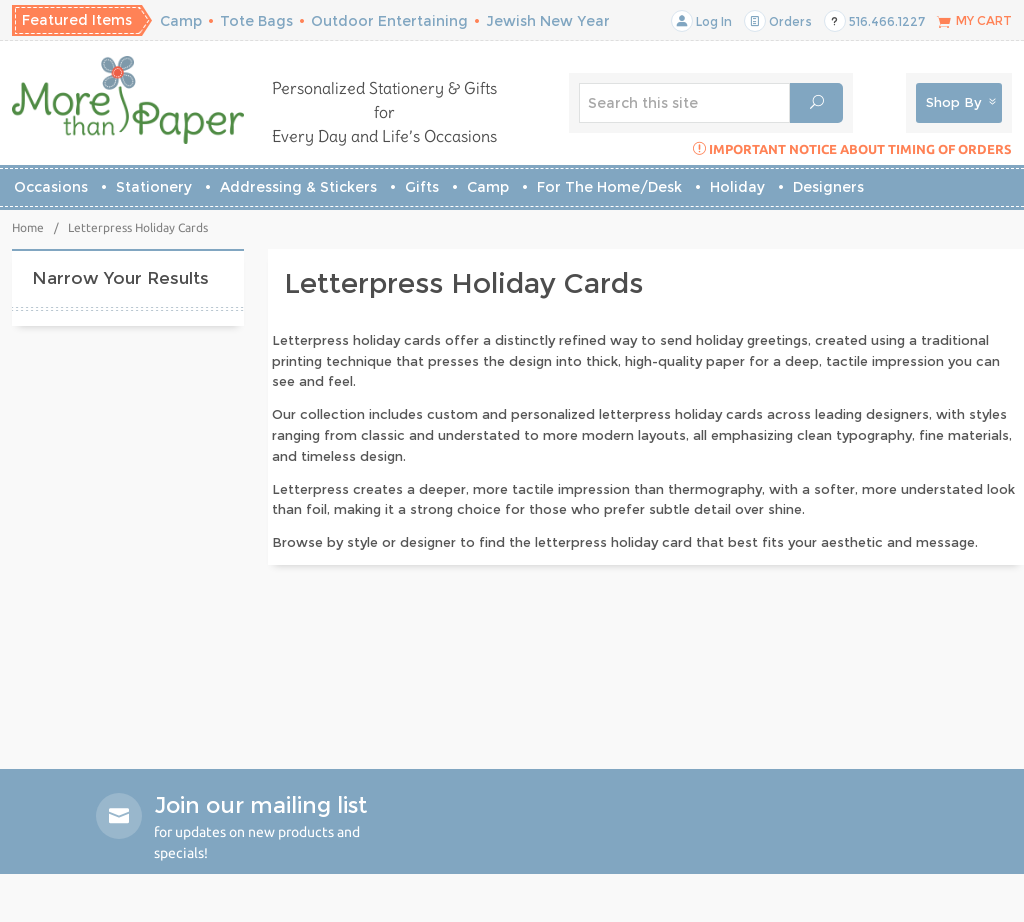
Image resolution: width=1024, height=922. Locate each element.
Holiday (737, 187)
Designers (828, 187)
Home (28, 227)
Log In (701, 21)
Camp (181, 21)
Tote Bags (256, 21)
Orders (778, 21)
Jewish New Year (548, 21)
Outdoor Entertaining (389, 21)
